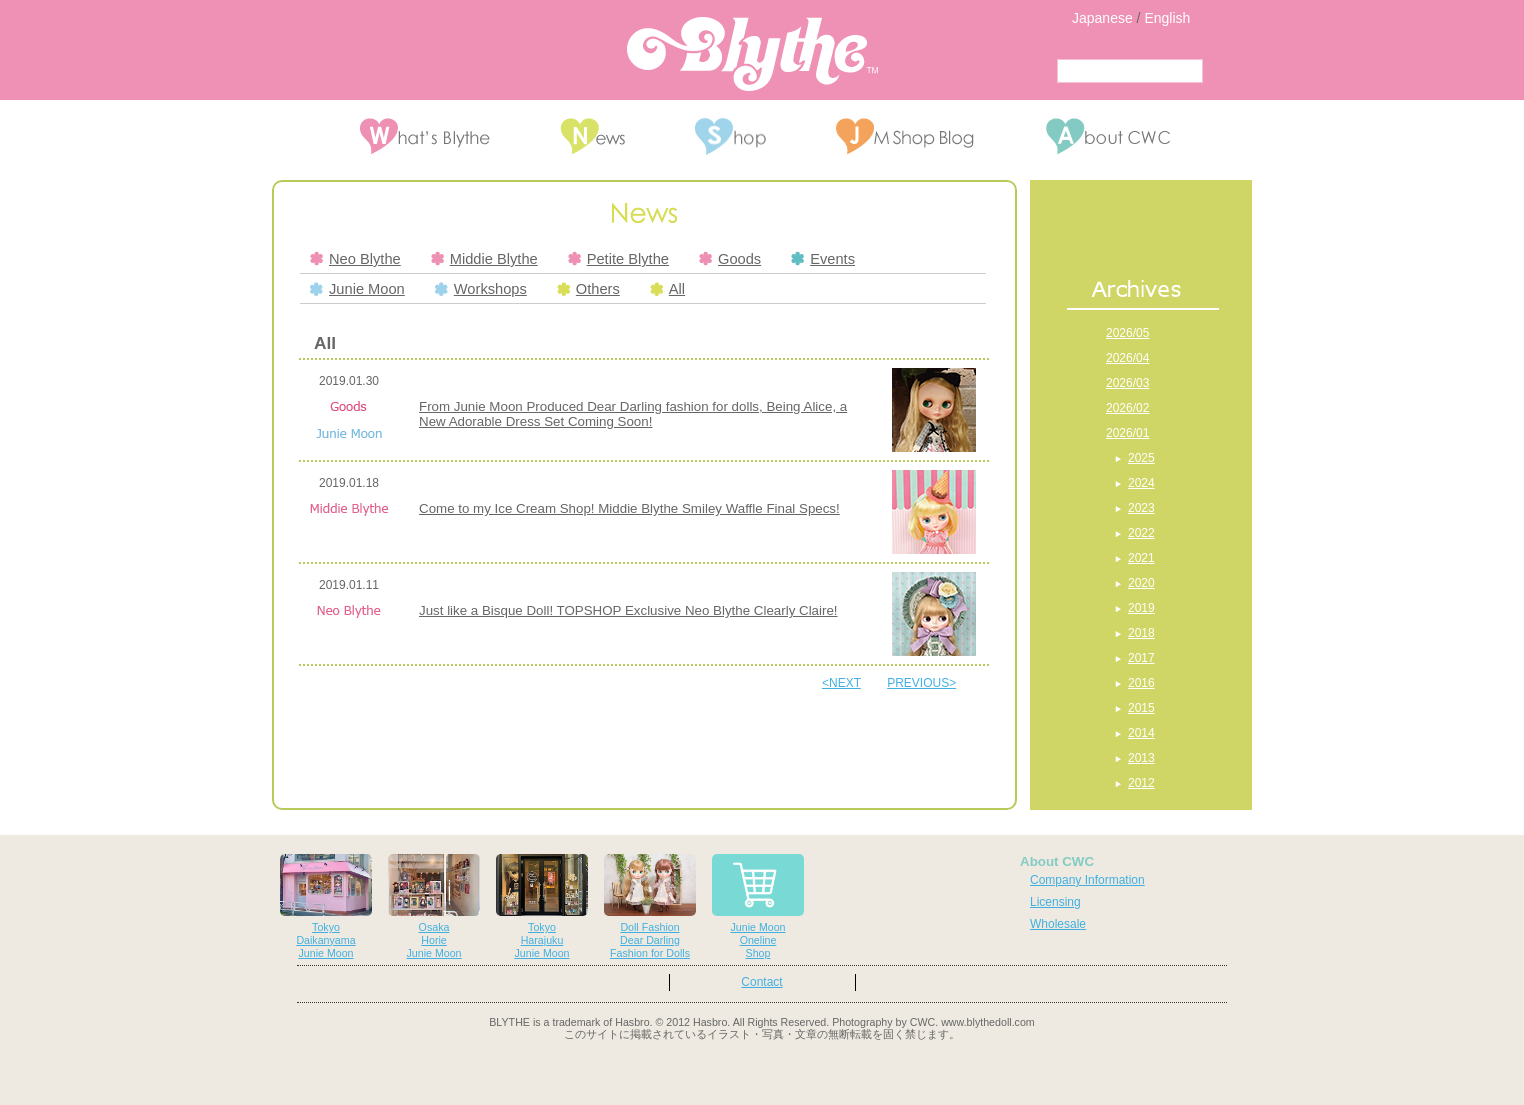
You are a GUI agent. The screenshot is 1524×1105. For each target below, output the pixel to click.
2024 (1141, 483)
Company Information (1087, 880)
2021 (1141, 558)
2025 (1141, 458)
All (667, 289)
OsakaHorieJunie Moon (434, 906)
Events (823, 259)
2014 (1141, 733)
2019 (1141, 608)
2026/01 (1127, 433)
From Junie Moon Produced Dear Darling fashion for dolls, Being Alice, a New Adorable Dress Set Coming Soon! (633, 414)
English (1167, 18)
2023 (1141, 508)
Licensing (1055, 902)
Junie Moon (357, 289)
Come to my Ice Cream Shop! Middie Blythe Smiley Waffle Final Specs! (629, 508)
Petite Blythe (618, 259)
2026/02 (1127, 408)
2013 (1141, 758)
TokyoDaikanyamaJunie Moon (326, 906)
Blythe (752, 54)
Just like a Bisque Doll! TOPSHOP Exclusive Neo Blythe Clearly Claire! (628, 610)
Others (588, 289)
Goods (730, 259)
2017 (1141, 658)
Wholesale (1058, 924)
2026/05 (1127, 333)
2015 (1141, 708)
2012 (1141, 783)
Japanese (1102, 18)
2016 (1141, 683)
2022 (1141, 533)
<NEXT (841, 683)
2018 (1141, 633)
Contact (761, 982)
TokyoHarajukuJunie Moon (542, 906)
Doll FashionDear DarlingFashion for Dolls (650, 906)
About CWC (1057, 861)
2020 (1141, 583)
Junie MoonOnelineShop (758, 906)
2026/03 (1127, 383)
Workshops (481, 289)
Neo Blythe (355, 259)
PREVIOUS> (921, 683)
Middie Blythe (484, 259)
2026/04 (1127, 358)
